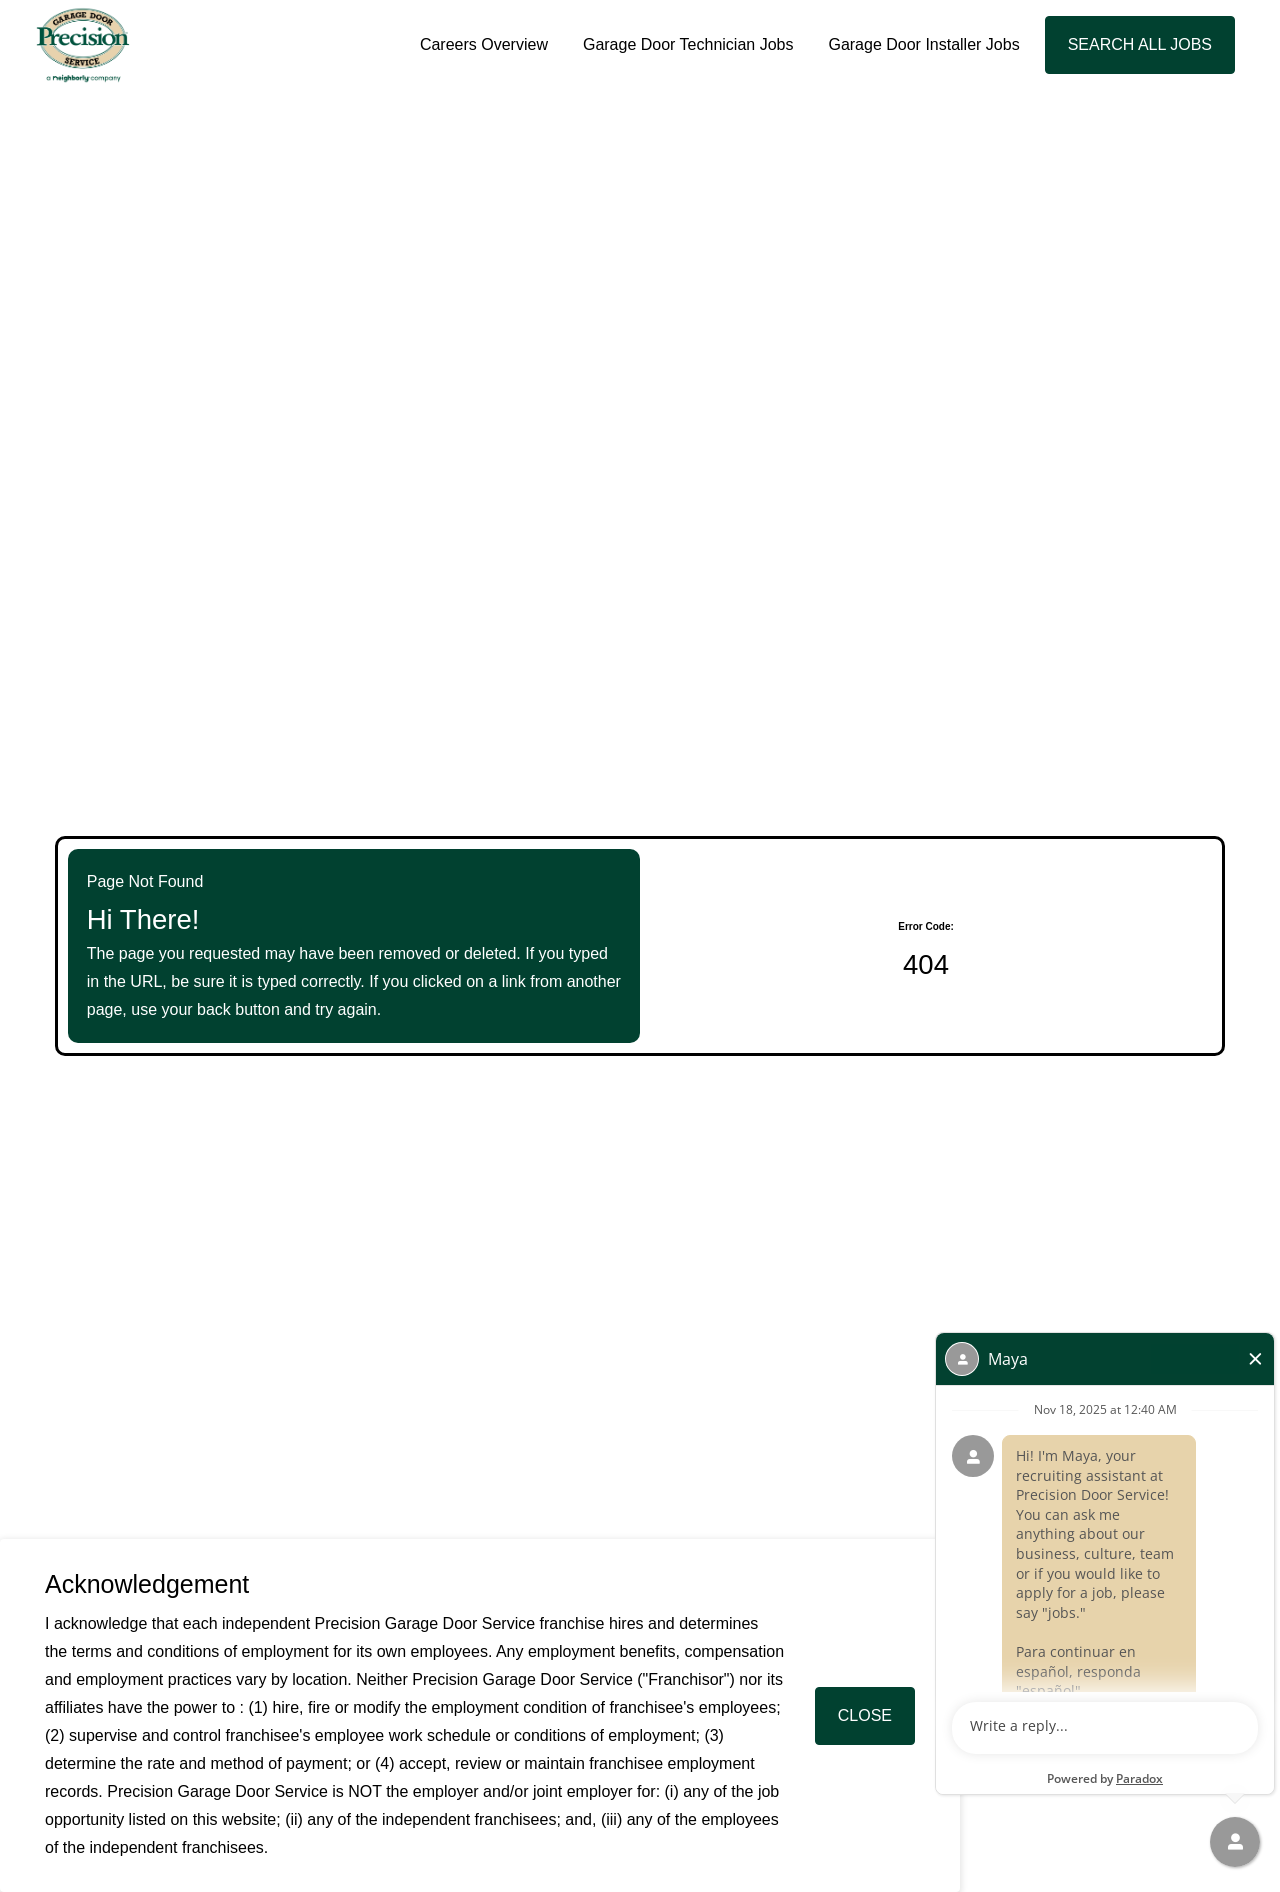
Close (865, 1715)
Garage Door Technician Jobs (688, 44)
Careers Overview (484, 44)
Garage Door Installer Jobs (923, 44)
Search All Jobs (1140, 44)
